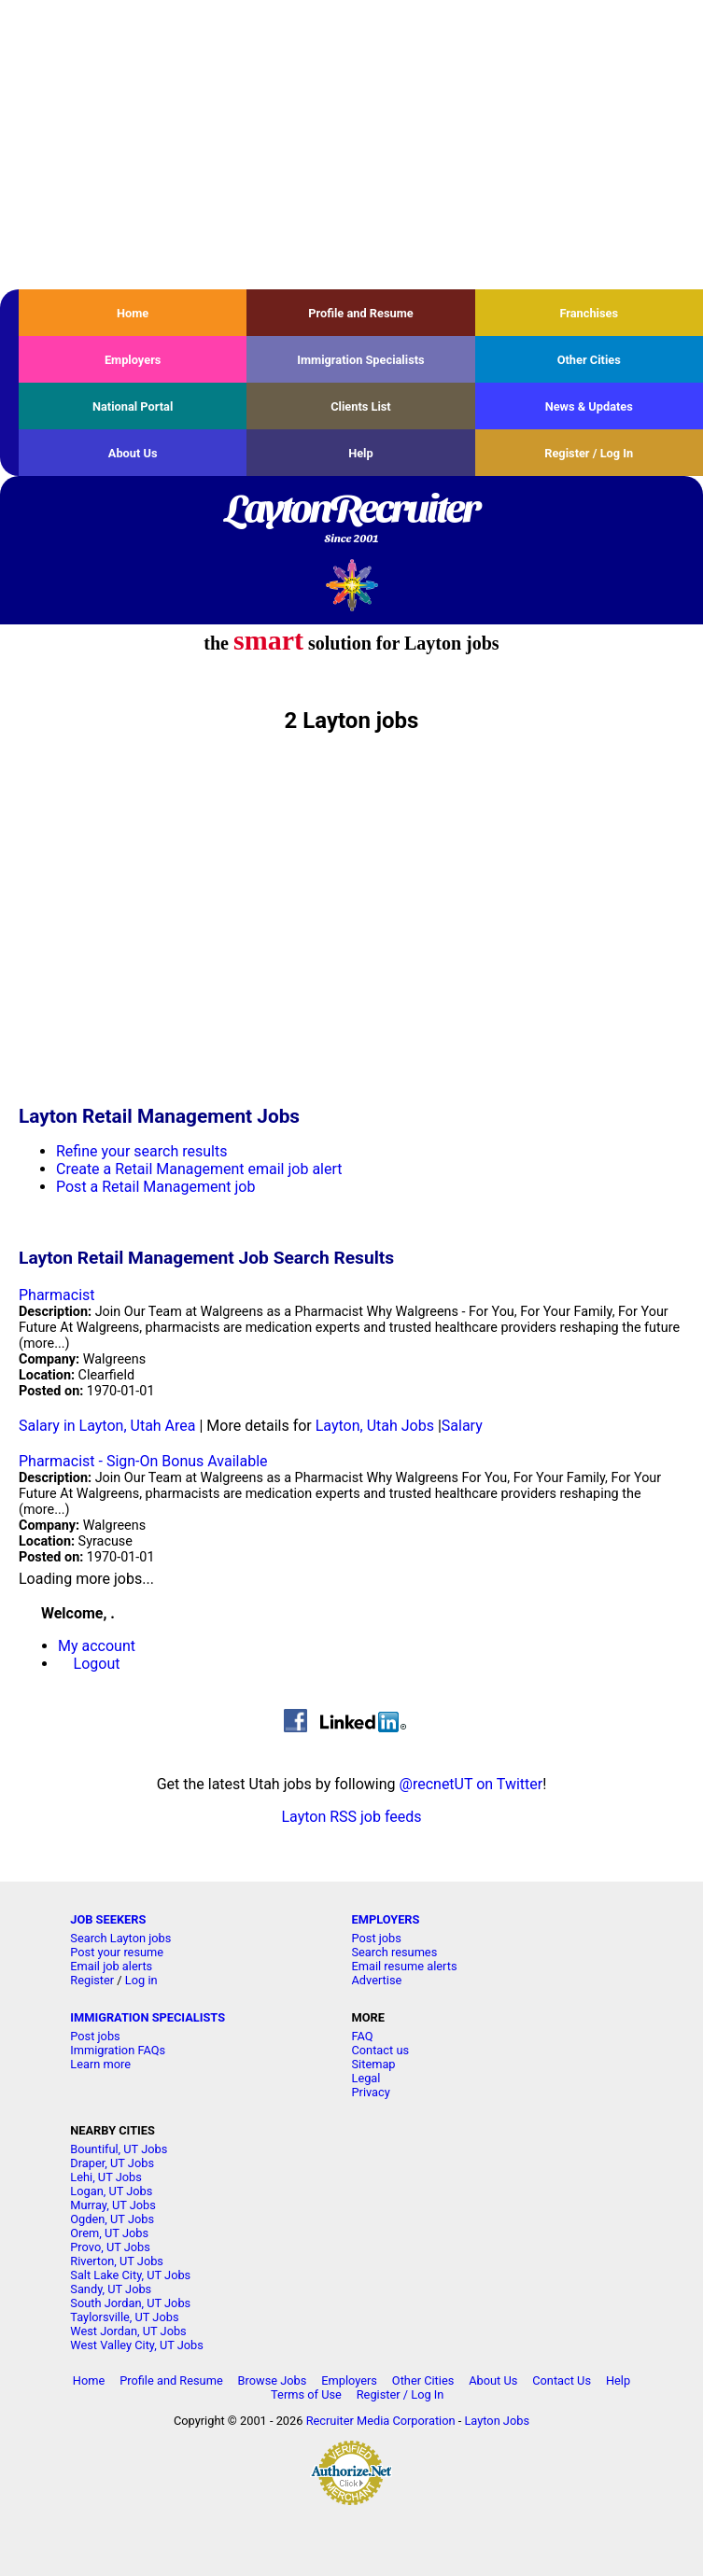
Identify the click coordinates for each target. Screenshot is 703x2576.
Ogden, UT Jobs (112, 2219)
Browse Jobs (272, 2380)
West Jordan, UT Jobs (128, 2331)
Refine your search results (141, 1151)
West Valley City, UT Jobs (137, 2345)
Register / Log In (588, 453)
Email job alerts (111, 1966)
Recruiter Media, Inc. (351, 584)
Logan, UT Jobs (111, 2191)
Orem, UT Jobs (109, 2233)
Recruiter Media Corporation (381, 2421)
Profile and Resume (361, 313)
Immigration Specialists (360, 360)
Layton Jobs (496, 2421)
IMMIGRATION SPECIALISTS (147, 2017)
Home (132, 313)
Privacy (370, 2092)
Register (92, 1980)
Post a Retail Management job (155, 1187)
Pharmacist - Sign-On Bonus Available (143, 1461)
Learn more (100, 2064)
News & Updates (589, 406)
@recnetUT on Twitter (471, 1784)
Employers (133, 360)
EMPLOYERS (385, 1919)
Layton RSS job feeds (351, 1817)
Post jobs (376, 1938)
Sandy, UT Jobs (110, 2289)
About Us (133, 453)
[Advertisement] (351, 144)
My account (96, 1646)
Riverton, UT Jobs (116, 2261)
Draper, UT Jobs (112, 2163)
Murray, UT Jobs (113, 2205)
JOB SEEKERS (108, 1919)
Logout (97, 1664)
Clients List (360, 406)
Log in (141, 1980)
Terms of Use (306, 2394)
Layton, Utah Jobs (375, 1426)
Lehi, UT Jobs (106, 2177)
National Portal (132, 406)
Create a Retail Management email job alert (199, 1169)
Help (360, 453)
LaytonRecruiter (351, 519)
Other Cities (589, 360)
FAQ (362, 2036)
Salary (462, 1426)
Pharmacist (57, 1295)
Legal (365, 2078)
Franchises (588, 313)
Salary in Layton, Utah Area (107, 1426)
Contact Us (561, 2380)
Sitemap (373, 2064)
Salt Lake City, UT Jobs (130, 2275)
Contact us (380, 2050)
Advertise (376, 1980)
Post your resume (116, 1952)
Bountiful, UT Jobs (118, 2149)
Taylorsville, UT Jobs (124, 2317)
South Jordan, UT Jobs (130, 2303)
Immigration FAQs (117, 2050)
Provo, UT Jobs (110, 2247)
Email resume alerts (404, 1966)
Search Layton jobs (120, 1938)
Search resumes (394, 1952)
